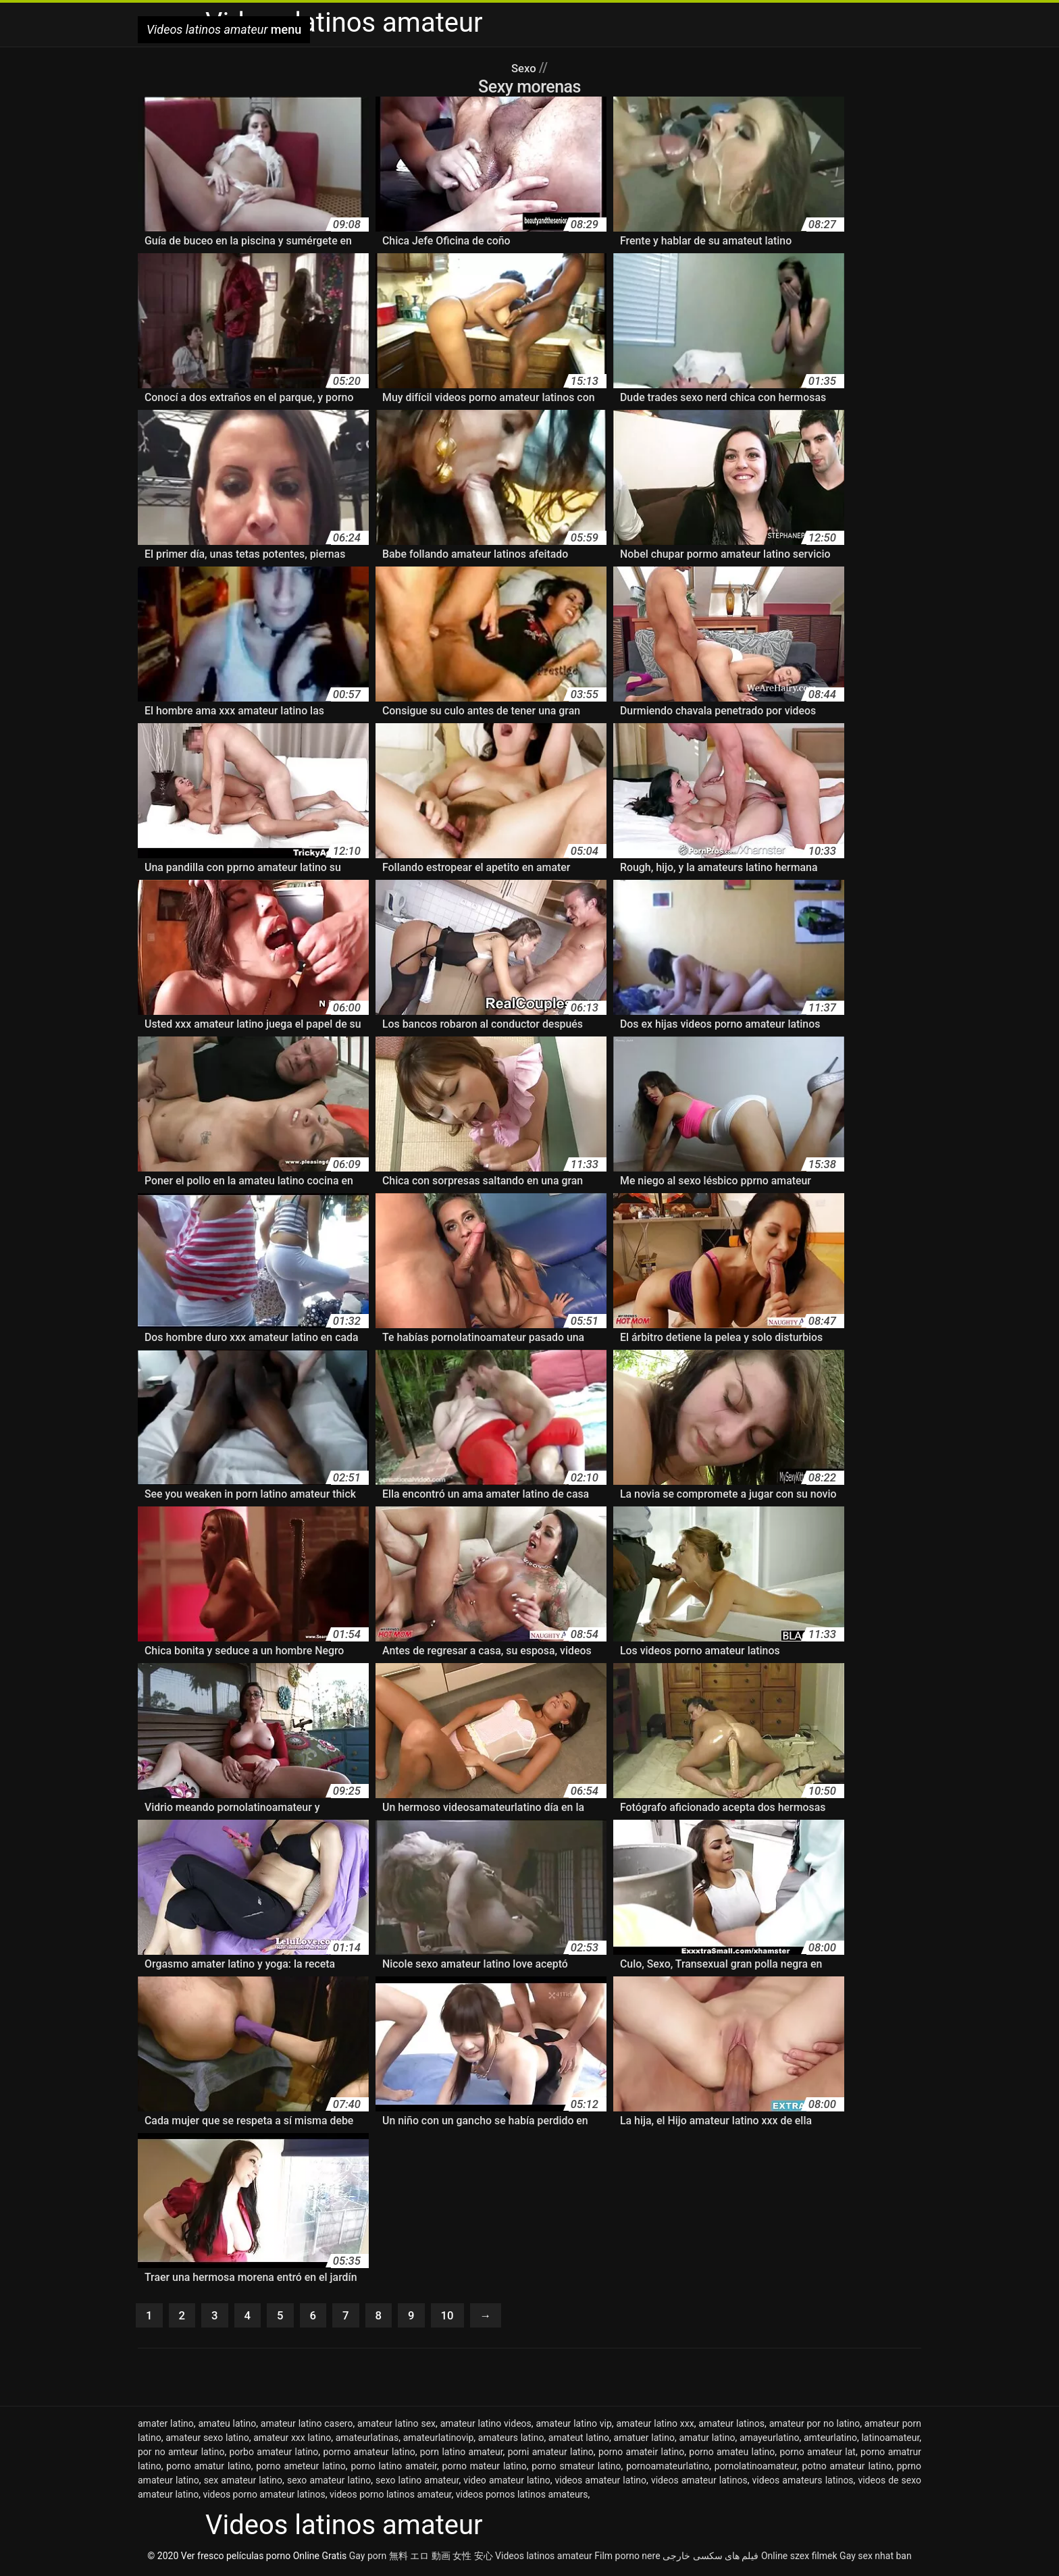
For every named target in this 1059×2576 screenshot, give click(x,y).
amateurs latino (511, 2440)
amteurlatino (830, 2440)
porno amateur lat (817, 2454)
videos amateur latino (601, 2482)
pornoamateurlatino (667, 2468)
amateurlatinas (367, 2440)
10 (459, 2317)
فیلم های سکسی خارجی (710, 2558)
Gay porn (367, 2558)
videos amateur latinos (699, 2482)
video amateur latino (506, 2482)
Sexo (525, 67)
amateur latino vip (573, 2426)
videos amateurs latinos (803, 2482)
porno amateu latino (732, 2454)
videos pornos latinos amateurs (522, 2497)
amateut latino (578, 2440)
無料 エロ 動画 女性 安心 (441, 2558)
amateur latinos (731, 2426)
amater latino (166, 2426)
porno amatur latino (208, 2468)
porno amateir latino (641, 2454)
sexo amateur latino (329, 2482)
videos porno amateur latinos (264, 2497)
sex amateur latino (243, 2482)
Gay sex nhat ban (876, 2558)
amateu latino (227, 2426)
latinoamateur (890, 2440)
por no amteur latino (181, 2454)
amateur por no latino (814, 2426)
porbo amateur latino (274, 2454)
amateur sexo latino (207, 2440)
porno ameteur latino (301, 2468)
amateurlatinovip (438, 2440)
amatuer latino (644, 2440)
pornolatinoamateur (756, 2468)
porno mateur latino (484, 2468)
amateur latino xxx (655, 2426)
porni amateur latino (551, 2454)
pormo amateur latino (369, 2454)
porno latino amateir (394, 2468)
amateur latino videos (486, 2426)
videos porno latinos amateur (391, 2497)
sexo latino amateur (417, 2482)
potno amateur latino (847, 2468)
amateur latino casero (307, 2426)
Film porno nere (627, 2558)
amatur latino (707, 2440)
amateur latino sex (396, 2426)
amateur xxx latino (292, 2440)
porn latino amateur (461, 2454)
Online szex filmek (799, 2558)
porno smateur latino (576, 2468)
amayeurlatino (770, 2440)
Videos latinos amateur (543, 2558)
